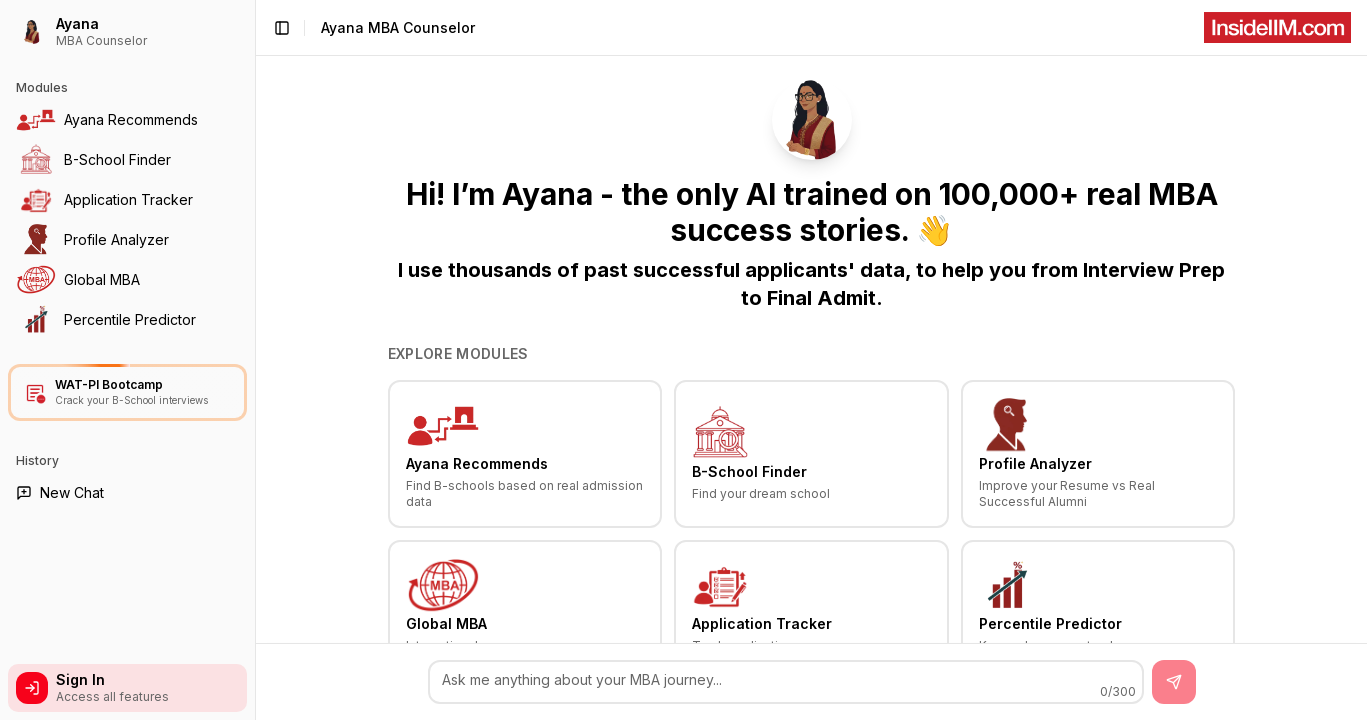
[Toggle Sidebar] (255, 360)
